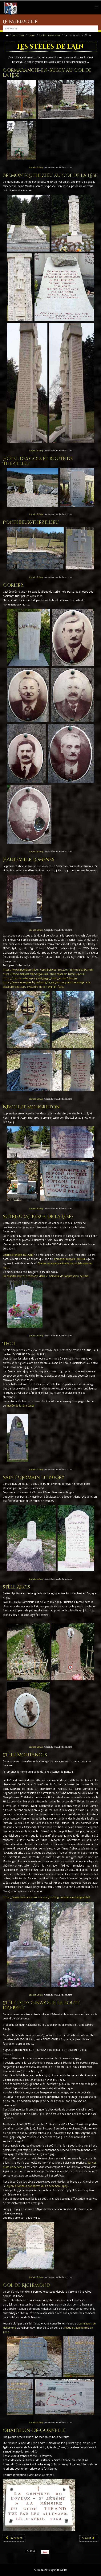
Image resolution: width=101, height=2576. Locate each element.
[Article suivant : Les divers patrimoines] (88, 2538)
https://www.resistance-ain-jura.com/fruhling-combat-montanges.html (46, 1897)
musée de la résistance (20, 1405)
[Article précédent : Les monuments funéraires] (14, 2538)
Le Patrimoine (50, 36)
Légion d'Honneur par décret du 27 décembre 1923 (37, 2186)
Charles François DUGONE (18, 1255)
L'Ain (31, 36)
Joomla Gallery (36, 167)
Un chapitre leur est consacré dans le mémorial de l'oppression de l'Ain (45, 1276)
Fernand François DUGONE (70, 1259)
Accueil (18, 36)
